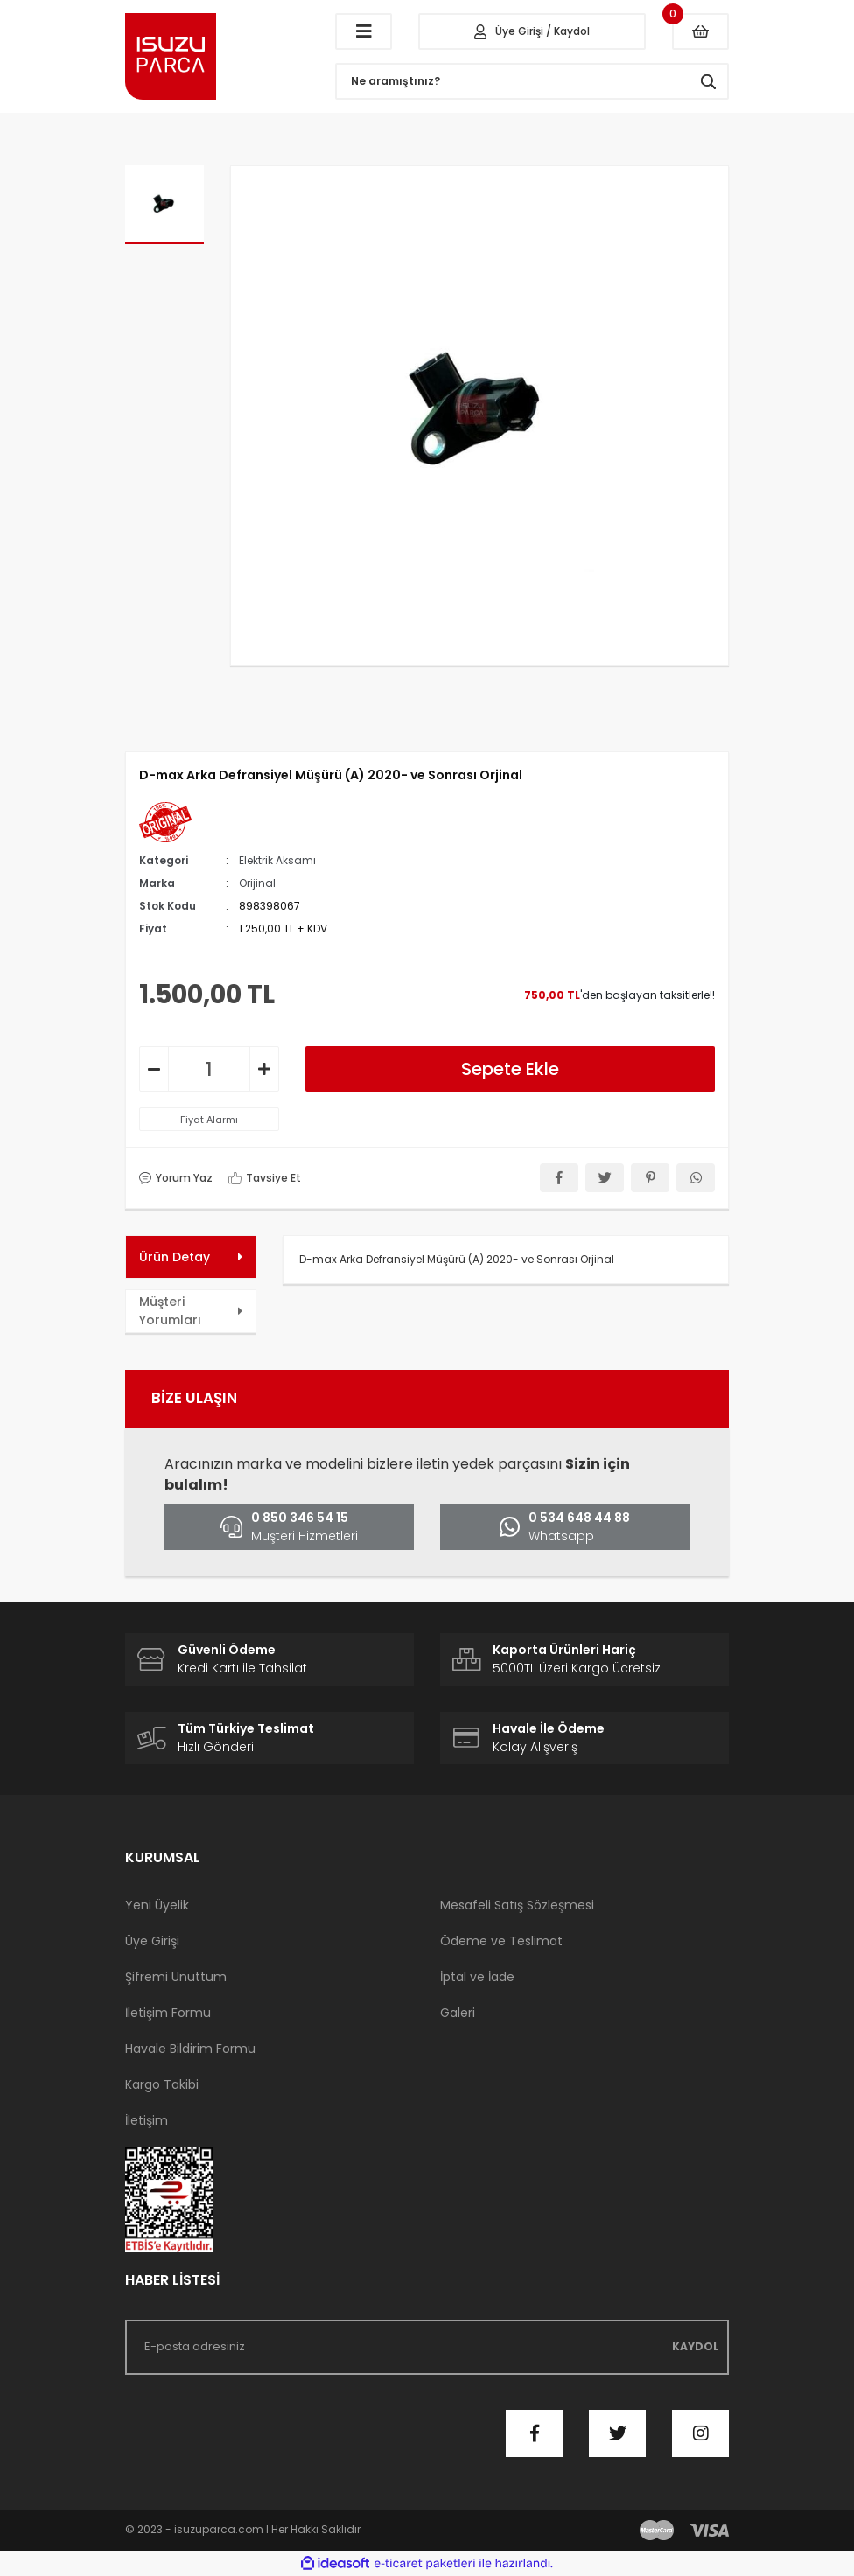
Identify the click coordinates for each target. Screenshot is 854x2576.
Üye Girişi (152, 1941)
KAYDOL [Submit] (695, 2346)
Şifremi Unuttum (176, 1977)
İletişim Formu (168, 2012)
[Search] (532, 81)
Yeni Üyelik (157, 1905)
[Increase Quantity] (264, 1069)
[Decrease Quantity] (154, 1069)
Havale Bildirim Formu (190, 2048)
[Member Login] (532, 31)
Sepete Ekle (510, 1069)
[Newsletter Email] (427, 2347)
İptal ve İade (477, 1977)
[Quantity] (209, 1069)
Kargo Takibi (162, 2084)
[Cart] (700, 31)
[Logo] (217, 56)
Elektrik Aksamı (277, 860)
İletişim (146, 2120)
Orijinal (257, 883)
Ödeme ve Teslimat (501, 1941)
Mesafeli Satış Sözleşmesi (517, 1905)
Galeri (457, 2012)
